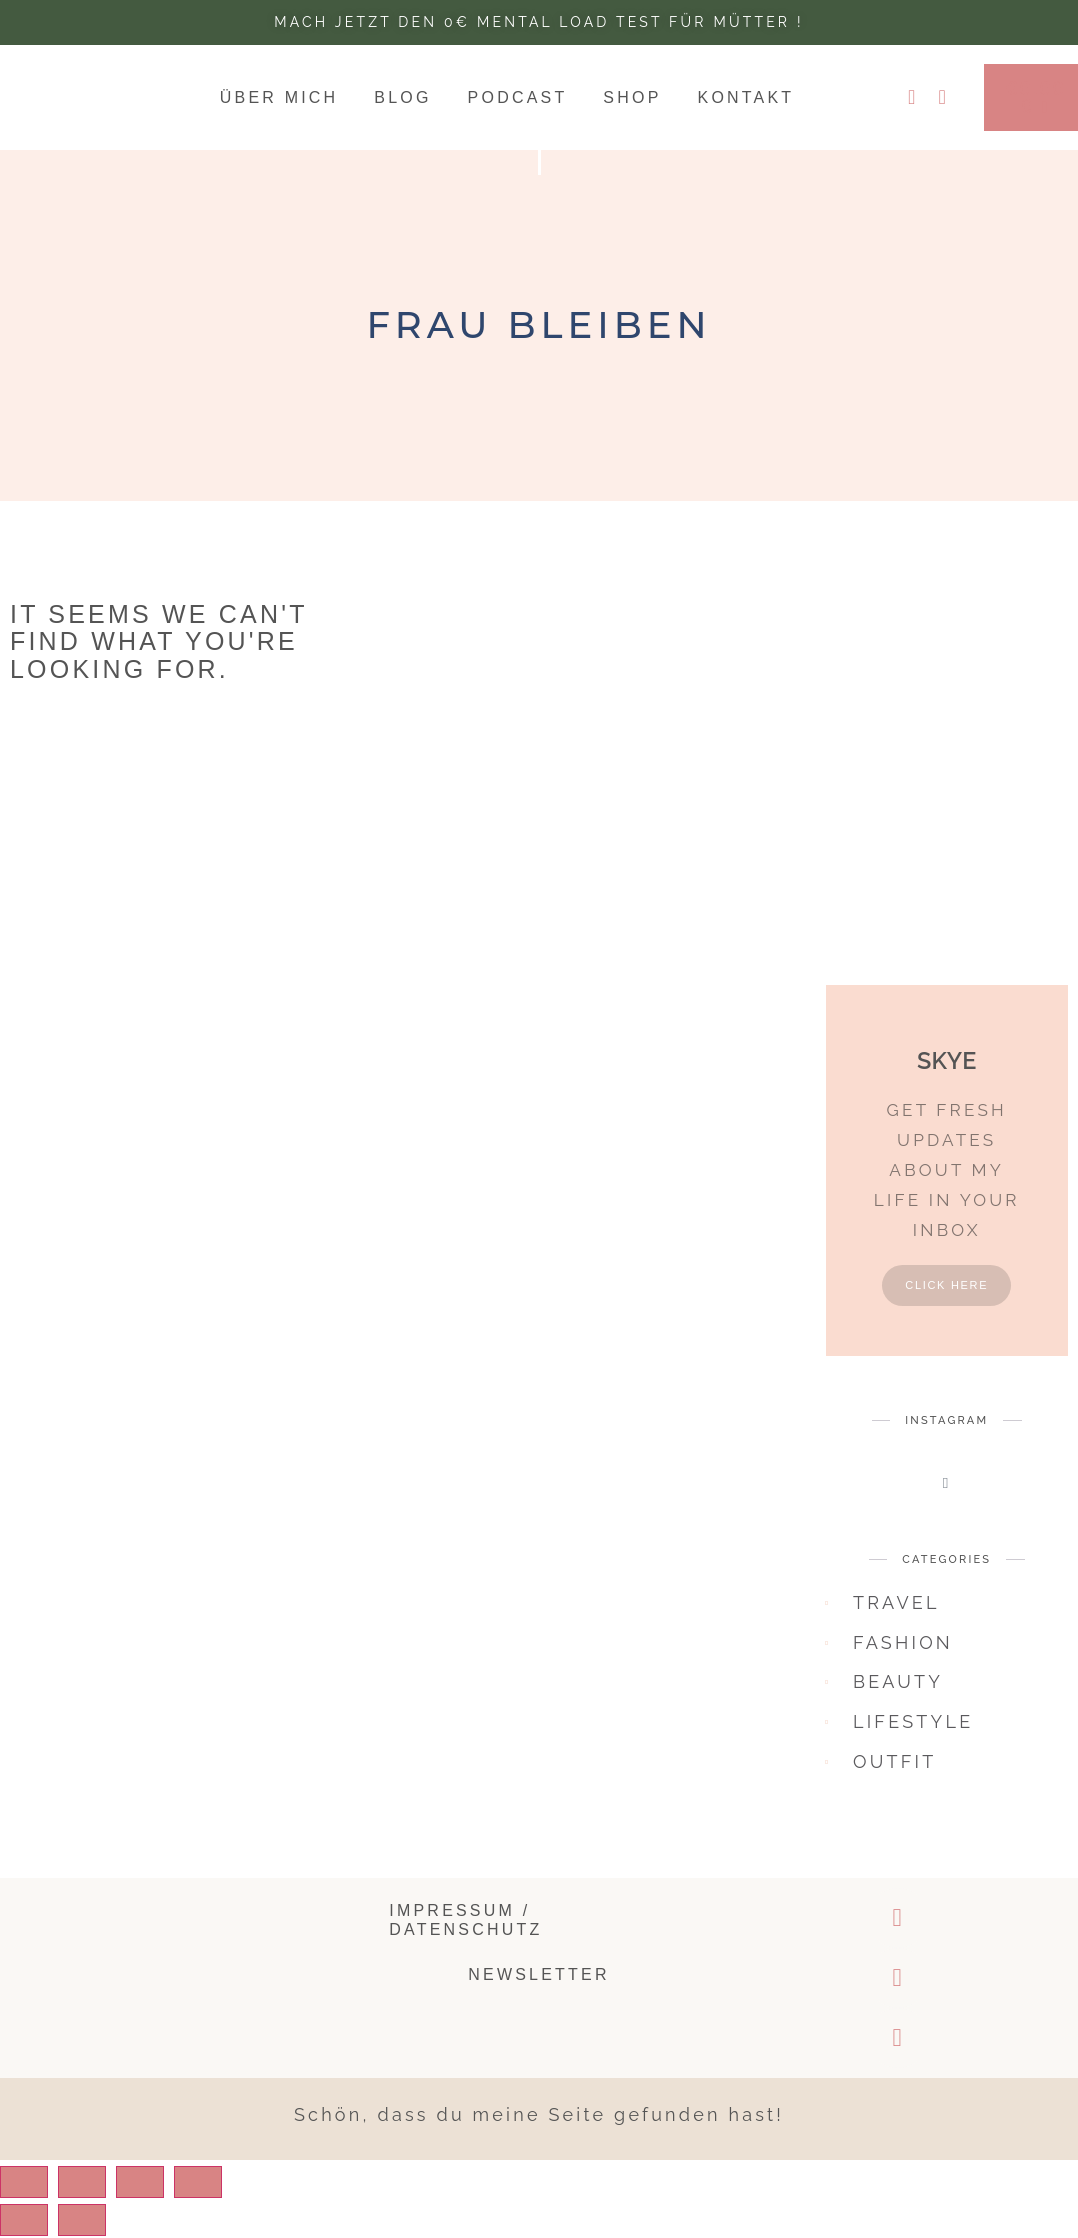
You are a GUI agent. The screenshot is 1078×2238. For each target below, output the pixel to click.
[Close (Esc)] (31, 2196)
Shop (632, 99)
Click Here (946, 1299)
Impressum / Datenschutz (465, 1933)
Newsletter (538, 1988)
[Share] (103, 2196)
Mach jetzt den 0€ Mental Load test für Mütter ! (538, 22)
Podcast (518, 99)
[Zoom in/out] (247, 2196)
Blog (402, 99)
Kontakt (746, 99)
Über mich (279, 99)
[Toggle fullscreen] (175, 2196)
